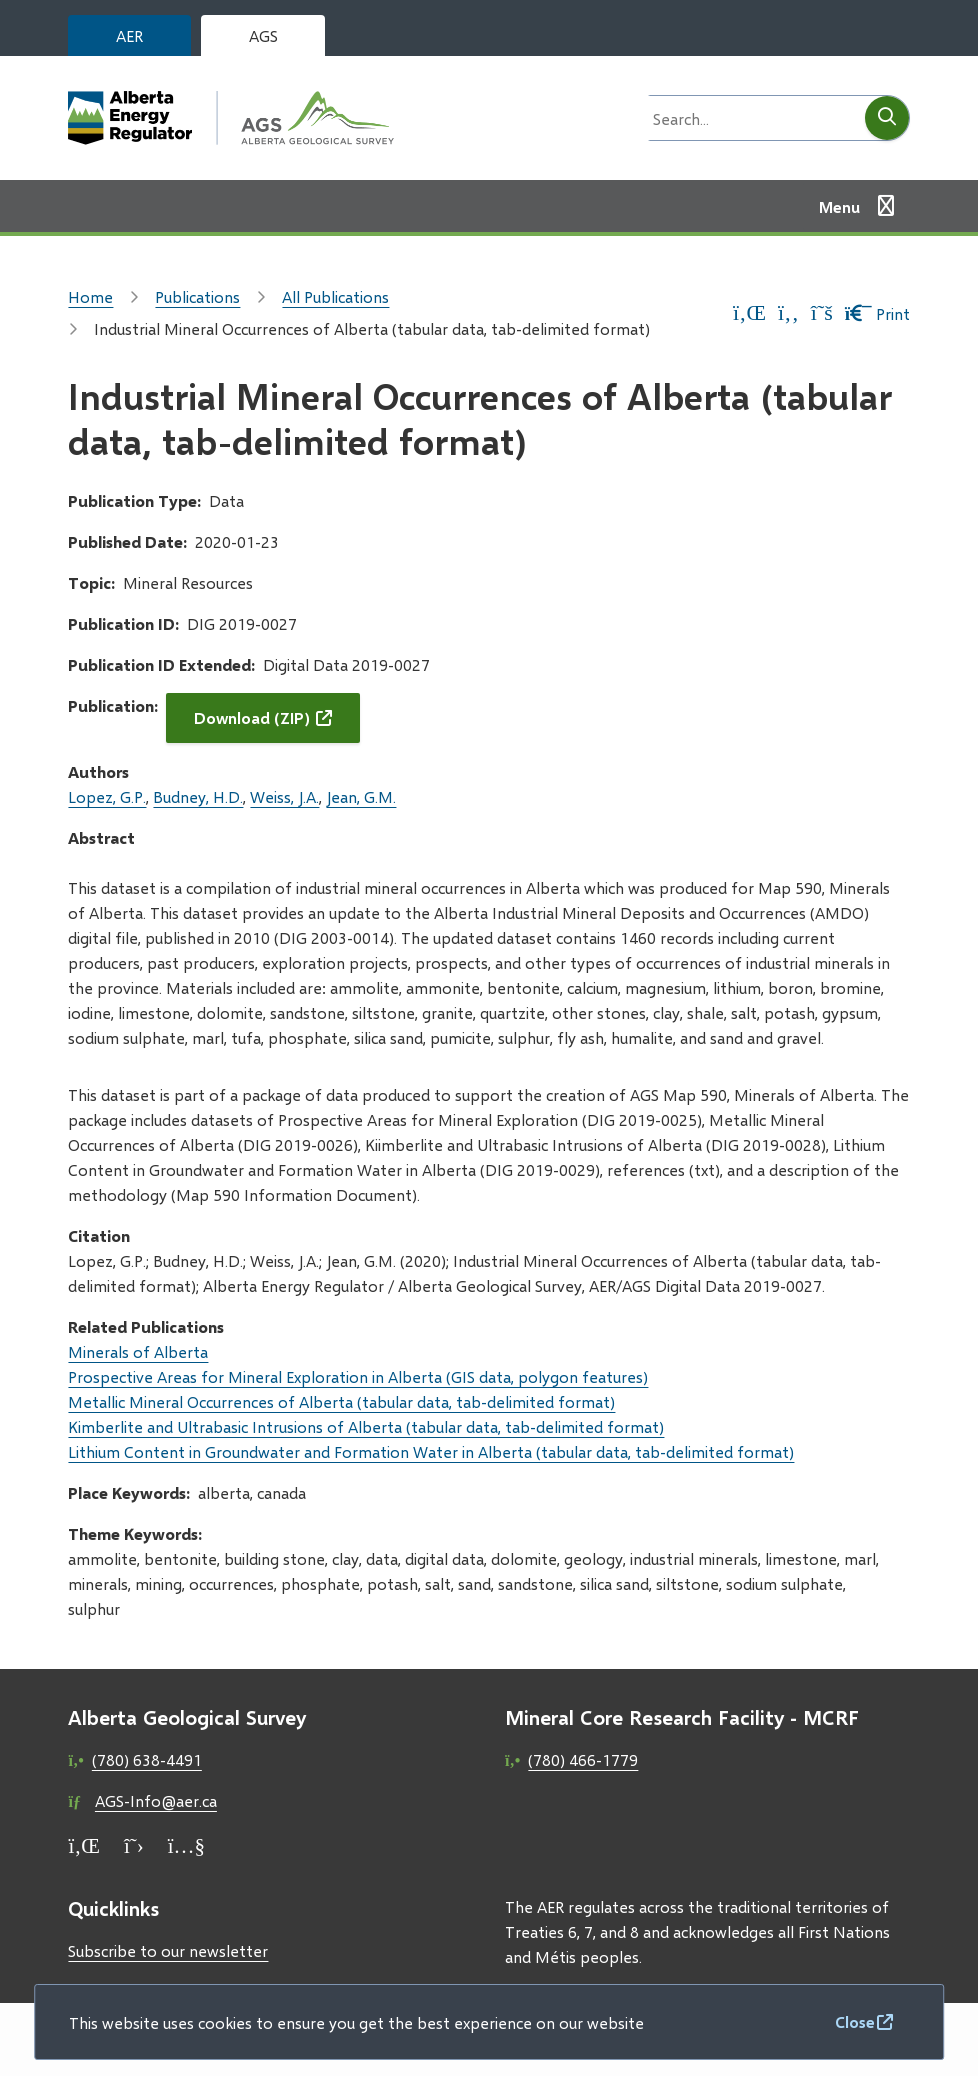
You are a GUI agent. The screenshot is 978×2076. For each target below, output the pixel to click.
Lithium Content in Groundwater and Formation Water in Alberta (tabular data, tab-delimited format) (431, 1451)
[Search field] (751, 118)
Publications (197, 296)
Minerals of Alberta (138, 1351)
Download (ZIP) (252, 717)
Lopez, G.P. (107, 796)
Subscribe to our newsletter (168, 1950)
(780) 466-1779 (583, 1759)
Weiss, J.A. (284, 796)
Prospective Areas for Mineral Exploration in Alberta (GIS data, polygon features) (358, 1376)
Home (90, 296)
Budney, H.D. (198, 796)
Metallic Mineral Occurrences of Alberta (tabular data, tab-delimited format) (341, 1401)
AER (129, 35)
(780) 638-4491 (147, 1759)
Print (877, 313)
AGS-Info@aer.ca (156, 1800)
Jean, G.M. (361, 796)
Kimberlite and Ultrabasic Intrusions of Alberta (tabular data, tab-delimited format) (366, 1426)
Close (855, 2021)
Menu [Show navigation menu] (839, 206)
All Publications (335, 296)
